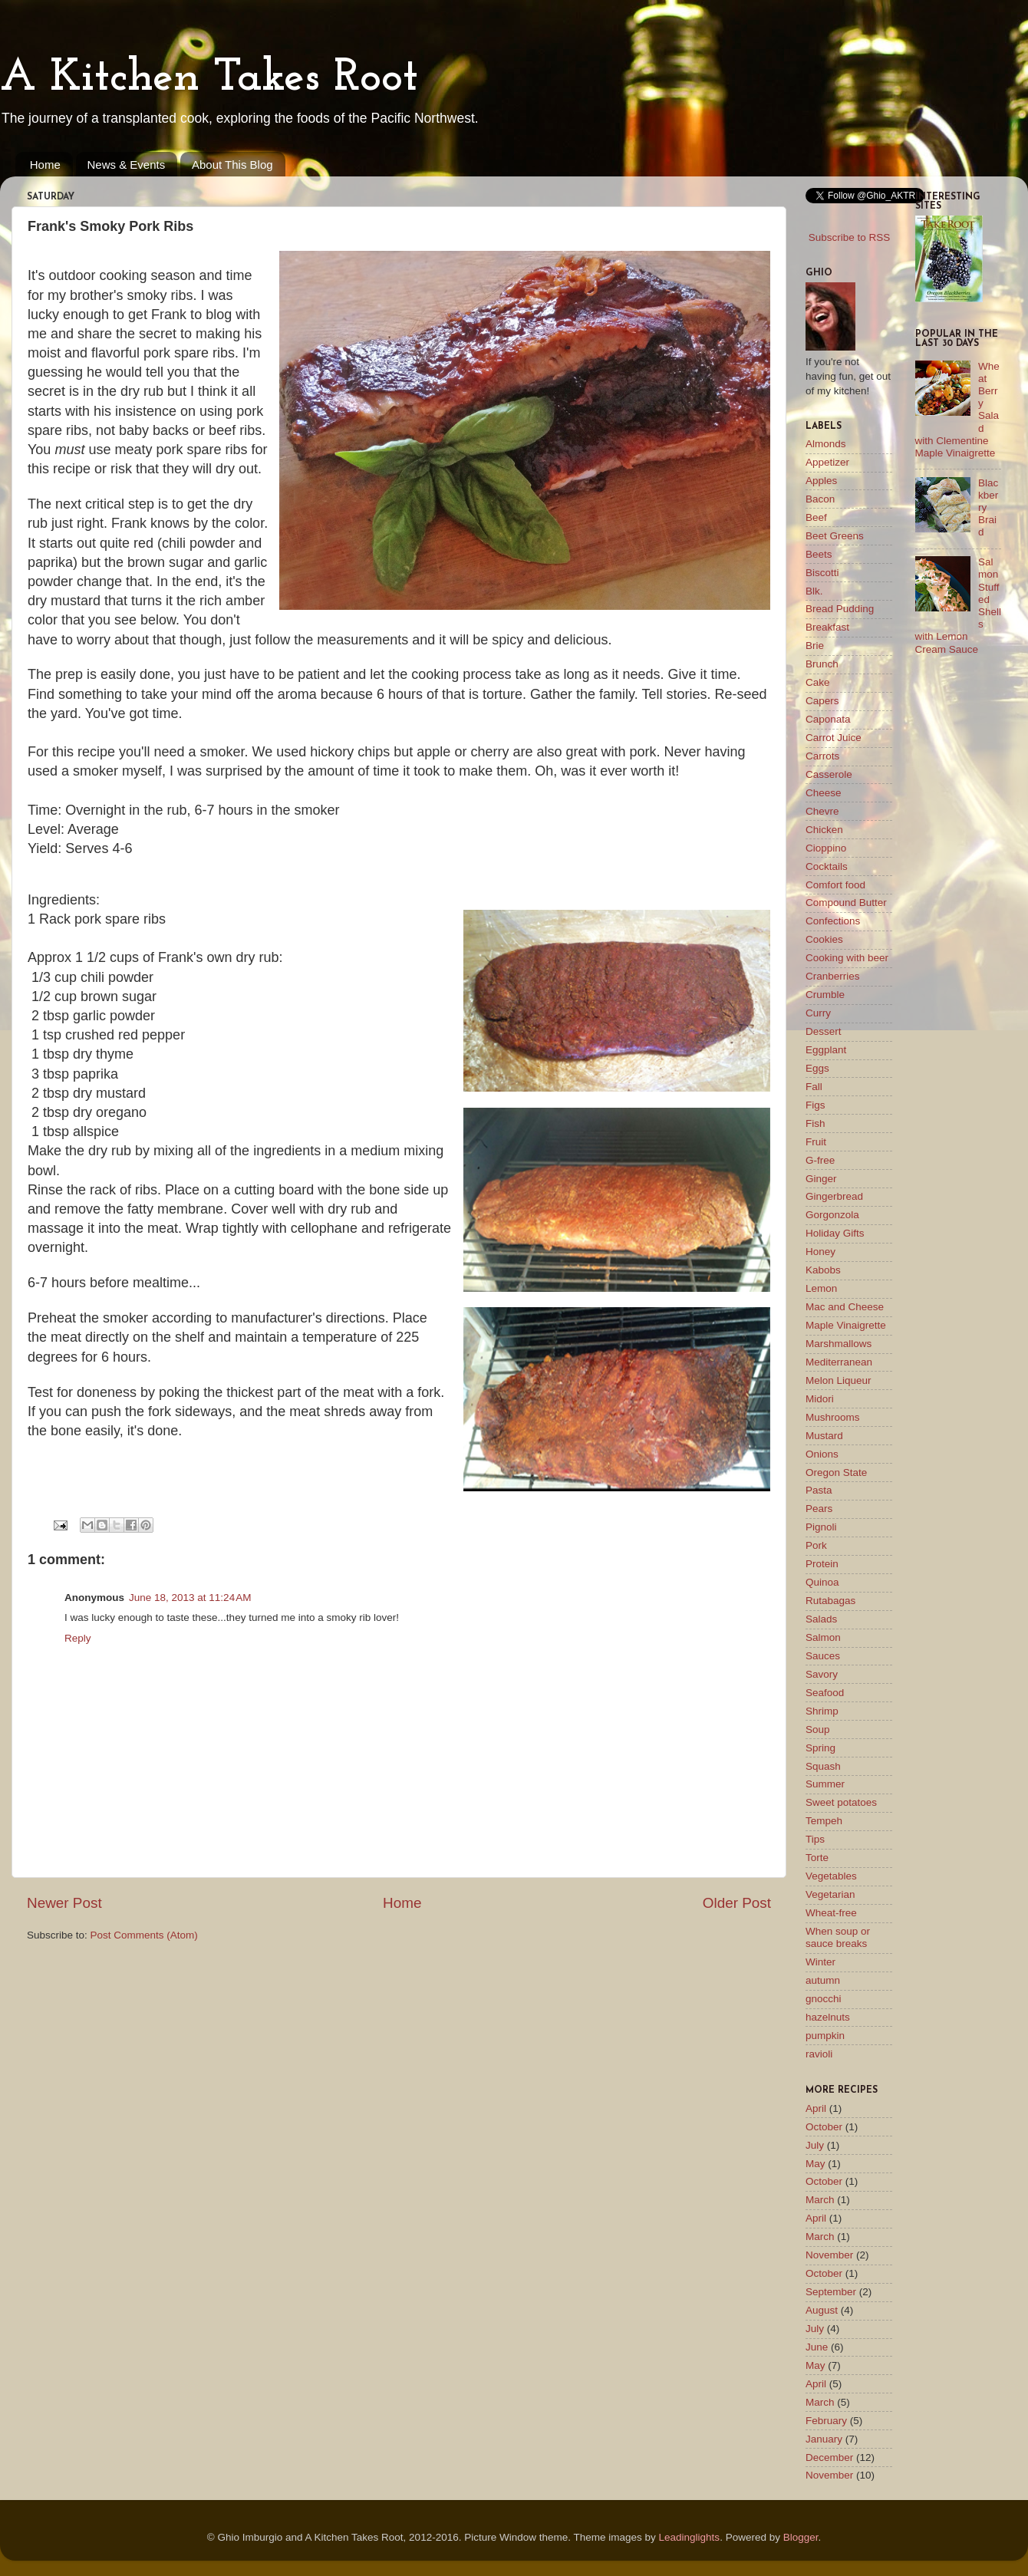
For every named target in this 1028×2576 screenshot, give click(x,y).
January (824, 2439)
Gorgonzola (832, 1214)
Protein (822, 1564)
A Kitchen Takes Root (209, 78)
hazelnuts (828, 2017)
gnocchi (824, 1998)
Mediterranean (839, 1362)
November (829, 2255)
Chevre (822, 811)
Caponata (828, 719)
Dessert (824, 1031)
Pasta (819, 1490)
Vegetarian (830, 1894)
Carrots (822, 756)
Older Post (737, 1903)
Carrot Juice (834, 737)
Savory (822, 1674)
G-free (820, 1160)
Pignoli (821, 1527)
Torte (817, 1857)
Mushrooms (833, 1417)
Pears (819, 1508)
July (815, 2145)
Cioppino (826, 848)
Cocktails (827, 866)
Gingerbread (834, 1196)
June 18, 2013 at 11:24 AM (190, 1597)
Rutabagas (830, 1600)
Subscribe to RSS (850, 237)
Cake (818, 682)
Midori (820, 1399)
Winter (820, 1962)
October (824, 2127)
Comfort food (835, 885)
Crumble (825, 994)
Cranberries (833, 976)
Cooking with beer (847, 958)
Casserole (829, 774)
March (820, 2199)
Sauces (823, 1656)
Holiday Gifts (835, 1233)
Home (45, 164)
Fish (815, 1123)
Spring (820, 1748)
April (816, 2108)
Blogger (801, 2537)
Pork (816, 1545)
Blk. (814, 591)
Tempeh (824, 1821)
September (831, 2292)
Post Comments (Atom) (144, 1935)
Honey (820, 1251)
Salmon (823, 1637)
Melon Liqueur (838, 1380)
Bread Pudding (840, 608)
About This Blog (232, 164)
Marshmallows (838, 1343)
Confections (833, 921)
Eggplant (826, 1050)
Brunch (822, 664)
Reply (77, 1638)
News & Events (126, 164)
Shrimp (822, 1711)
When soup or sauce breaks (838, 1937)
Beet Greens (835, 536)
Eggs (817, 1068)
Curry (818, 1013)
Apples (821, 480)
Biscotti (822, 572)
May (815, 2163)
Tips (815, 1839)
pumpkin (825, 2035)
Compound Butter (846, 902)
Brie (815, 645)
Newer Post (64, 1903)
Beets (819, 554)
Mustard (824, 1435)
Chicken (824, 829)
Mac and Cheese (845, 1307)
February (826, 2420)
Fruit (816, 1142)
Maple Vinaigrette (846, 1325)
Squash (823, 1766)
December (829, 2457)
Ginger (821, 1178)
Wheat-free (831, 1913)
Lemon (821, 1288)
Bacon (820, 499)
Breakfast (827, 627)
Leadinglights (689, 2537)
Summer (825, 1784)
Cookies (824, 939)
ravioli (819, 2054)
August (822, 2310)
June (817, 2347)
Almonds (826, 444)
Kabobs (823, 1270)
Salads (821, 1619)
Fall (814, 1086)
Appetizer (827, 462)
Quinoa (822, 1582)
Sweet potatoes (841, 1802)
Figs (815, 1105)
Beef (816, 517)
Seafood (825, 1692)
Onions (822, 1454)
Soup (818, 1729)
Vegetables (831, 1876)
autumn (823, 1980)
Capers (822, 701)
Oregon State (836, 1472)
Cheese (824, 793)
